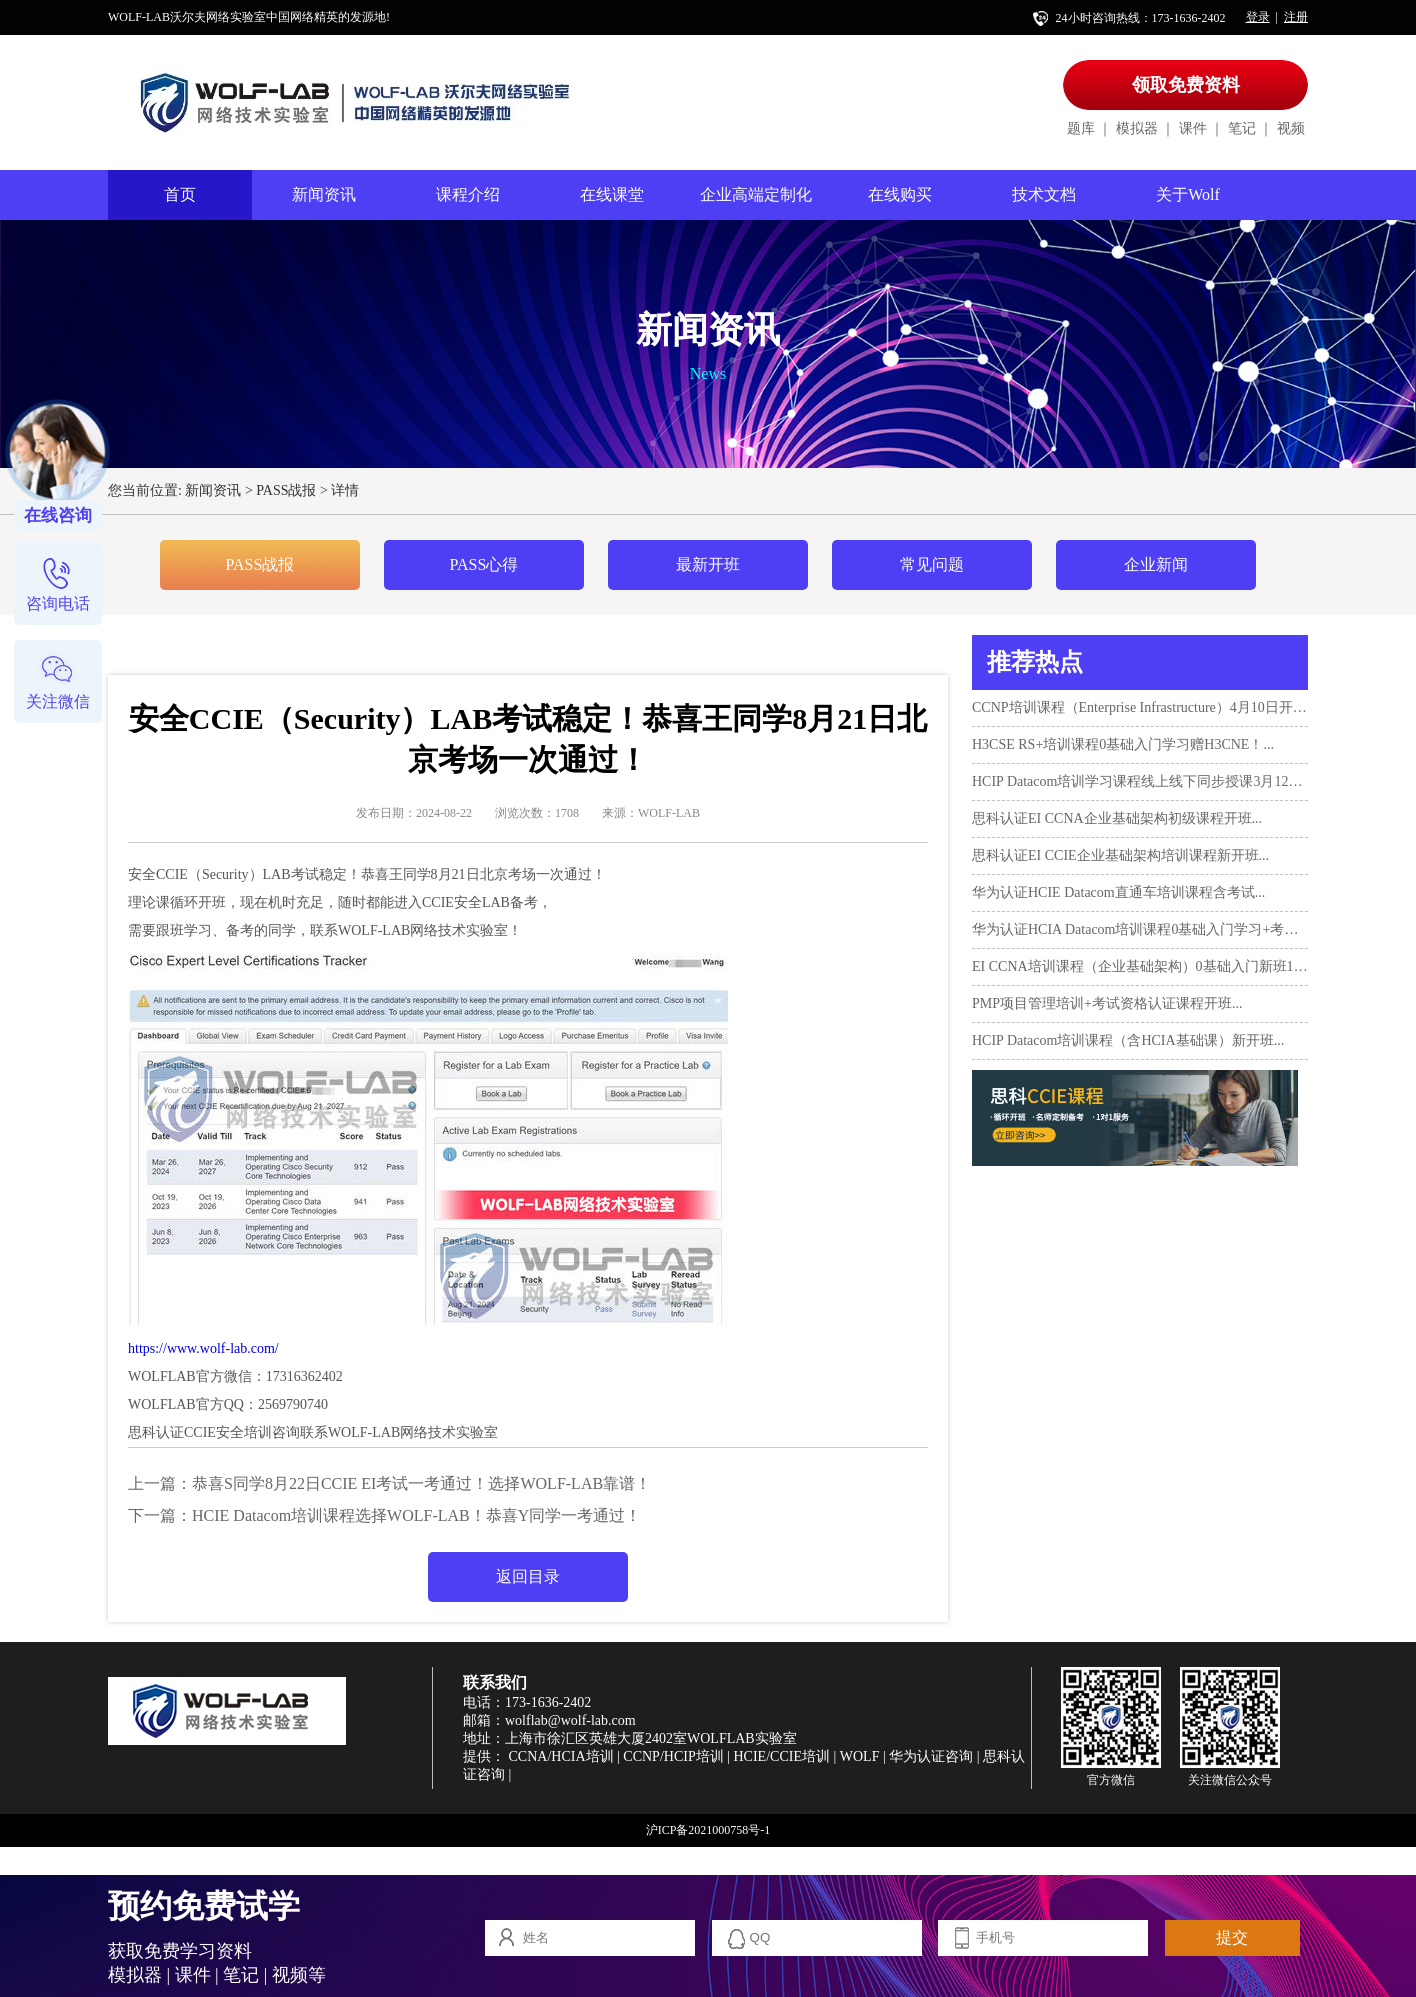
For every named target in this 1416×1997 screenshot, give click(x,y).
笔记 (1242, 128)
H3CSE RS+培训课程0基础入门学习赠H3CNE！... (1123, 744)
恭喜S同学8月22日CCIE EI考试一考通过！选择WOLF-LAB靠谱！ (421, 1483)
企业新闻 (1156, 564)
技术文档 (1044, 194)
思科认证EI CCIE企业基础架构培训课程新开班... (1120, 855)
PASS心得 (484, 564)
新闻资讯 (324, 194)
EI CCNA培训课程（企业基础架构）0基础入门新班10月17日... (1140, 966)
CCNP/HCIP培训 (673, 1756)
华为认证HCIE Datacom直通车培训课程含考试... (1118, 892)
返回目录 (528, 1576)
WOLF (860, 1756)
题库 (1081, 128)
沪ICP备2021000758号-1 (708, 1830)
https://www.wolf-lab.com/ (203, 1348)
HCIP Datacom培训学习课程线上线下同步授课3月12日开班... (1140, 781)
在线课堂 (612, 194)
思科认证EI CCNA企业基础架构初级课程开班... (1117, 818)
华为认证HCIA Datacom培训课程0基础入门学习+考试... (1140, 929)
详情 (345, 490)
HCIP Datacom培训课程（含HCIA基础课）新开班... (1128, 1040)
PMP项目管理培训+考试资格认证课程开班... (1107, 1003)
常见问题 (932, 564)
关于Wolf (1188, 194)
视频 (1291, 128)
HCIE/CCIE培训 (782, 1756)
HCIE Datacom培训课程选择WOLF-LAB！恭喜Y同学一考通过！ (416, 1515)
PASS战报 (286, 490)
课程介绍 (468, 194)
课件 (1193, 128)
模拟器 (1137, 128)
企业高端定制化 (756, 194)
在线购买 (900, 194)
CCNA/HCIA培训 (561, 1756)
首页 (180, 194)
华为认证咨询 (931, 1756)
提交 (1232, 1937)
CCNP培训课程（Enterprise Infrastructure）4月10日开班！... (1140, 707)
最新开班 (708, 564)
